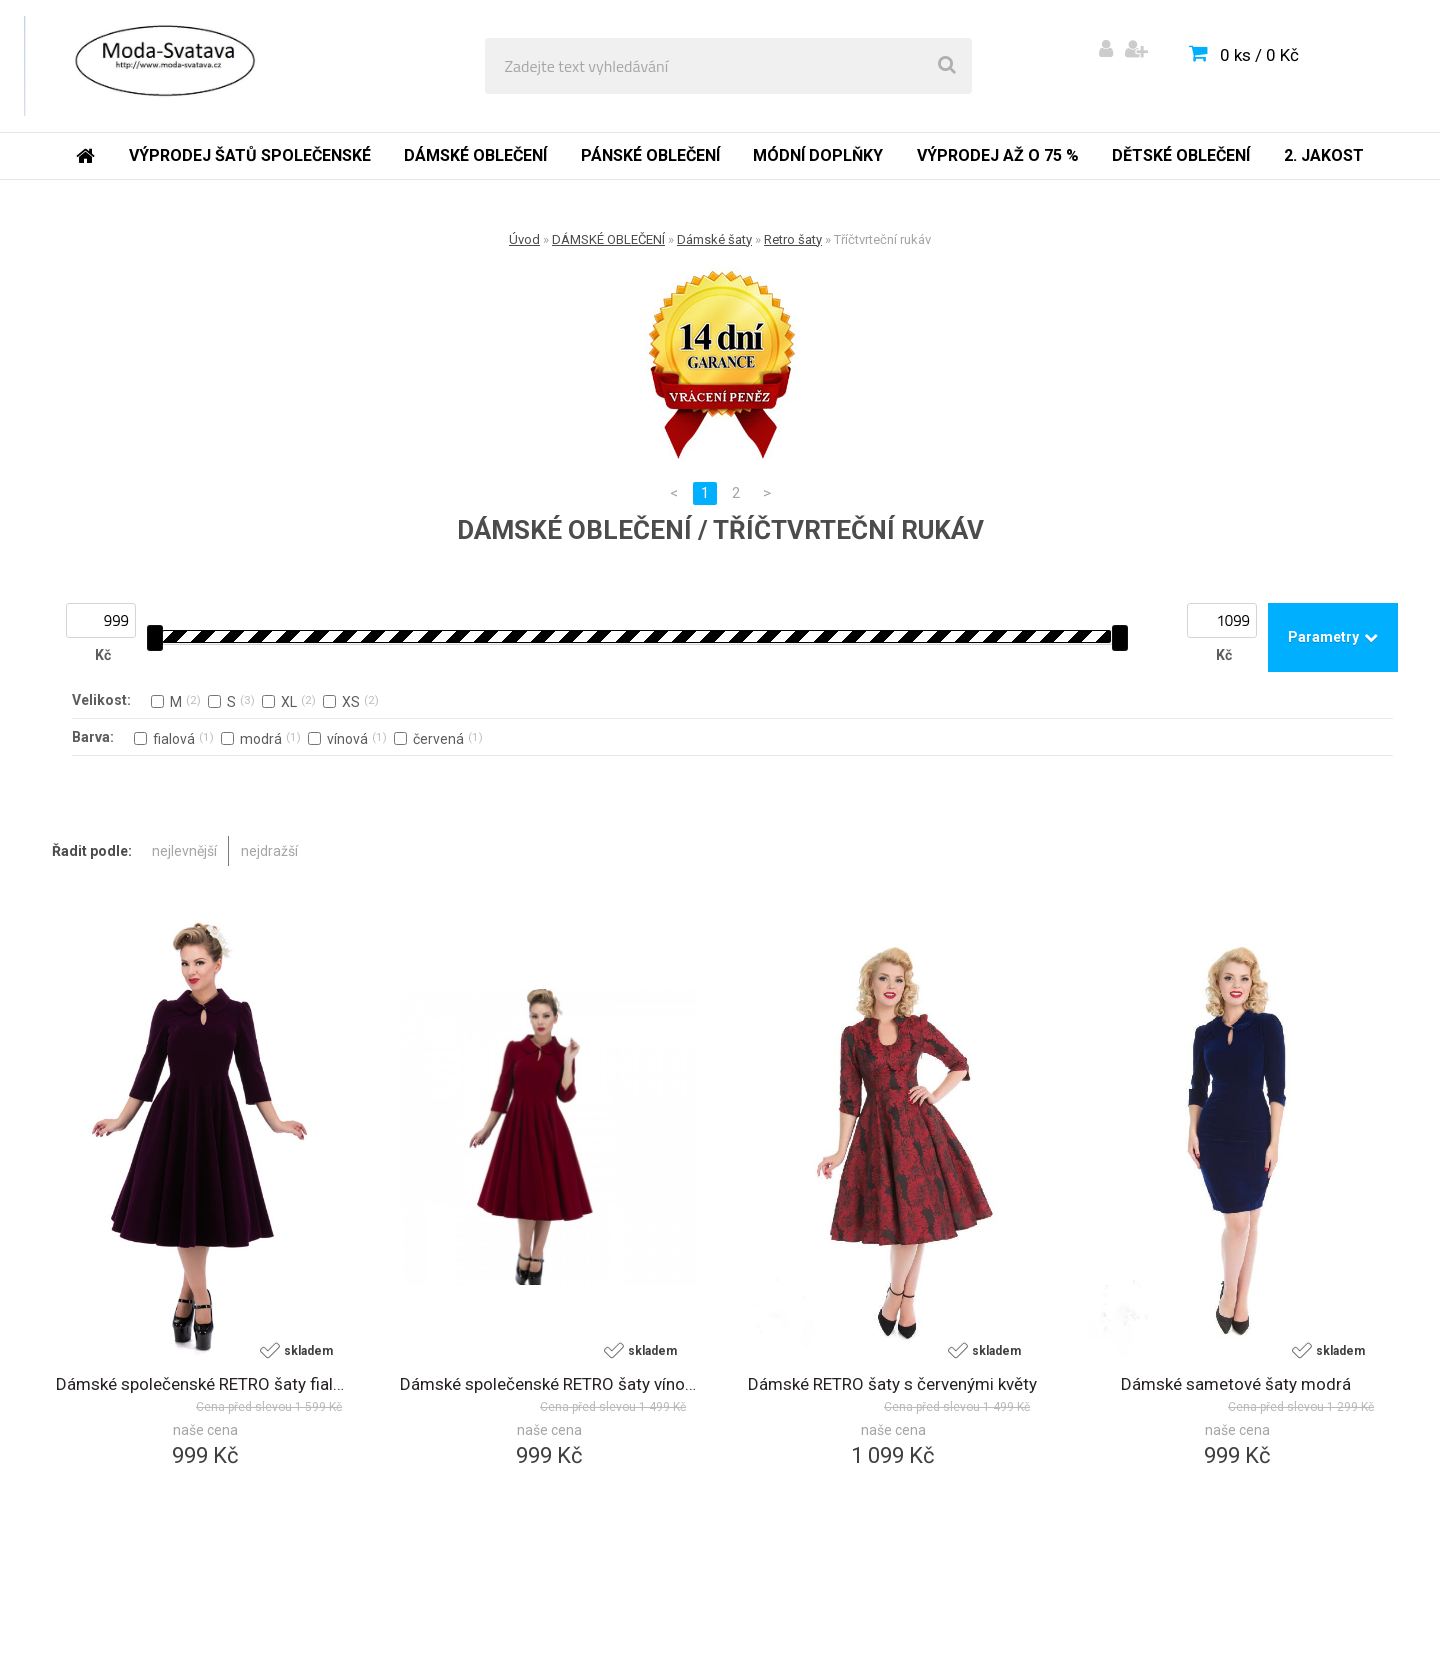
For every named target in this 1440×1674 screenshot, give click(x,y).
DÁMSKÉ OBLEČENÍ (608, 239)
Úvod (524, 239)
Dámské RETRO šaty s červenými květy (892, 1384)
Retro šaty (793, 239)
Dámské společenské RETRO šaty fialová (204, 1384)
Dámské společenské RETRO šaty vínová (548, 1384)
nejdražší (269, 851)
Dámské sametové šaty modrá (1236, 1384)
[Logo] (161, 66)
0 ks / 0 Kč (1259, 55)
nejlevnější (184, 851)
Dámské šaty (714, 239)
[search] (947, 66)
